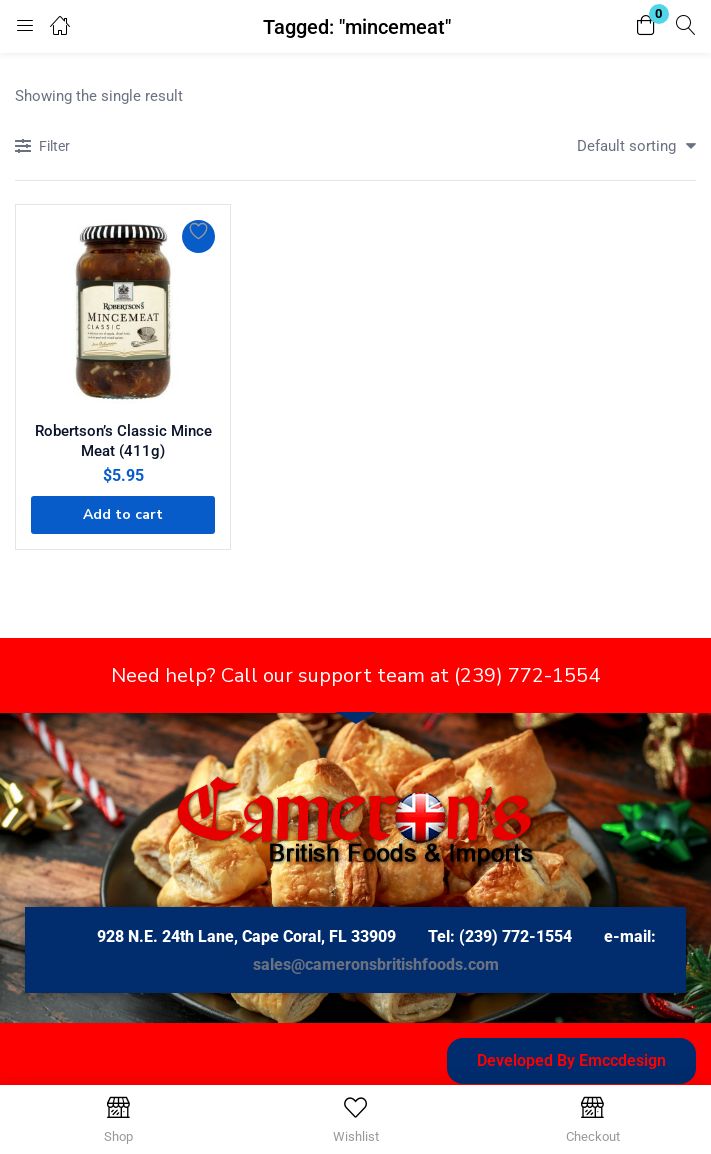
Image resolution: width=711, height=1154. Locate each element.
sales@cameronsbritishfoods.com (376, 964)
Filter (42, 147)
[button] (646, 26)
